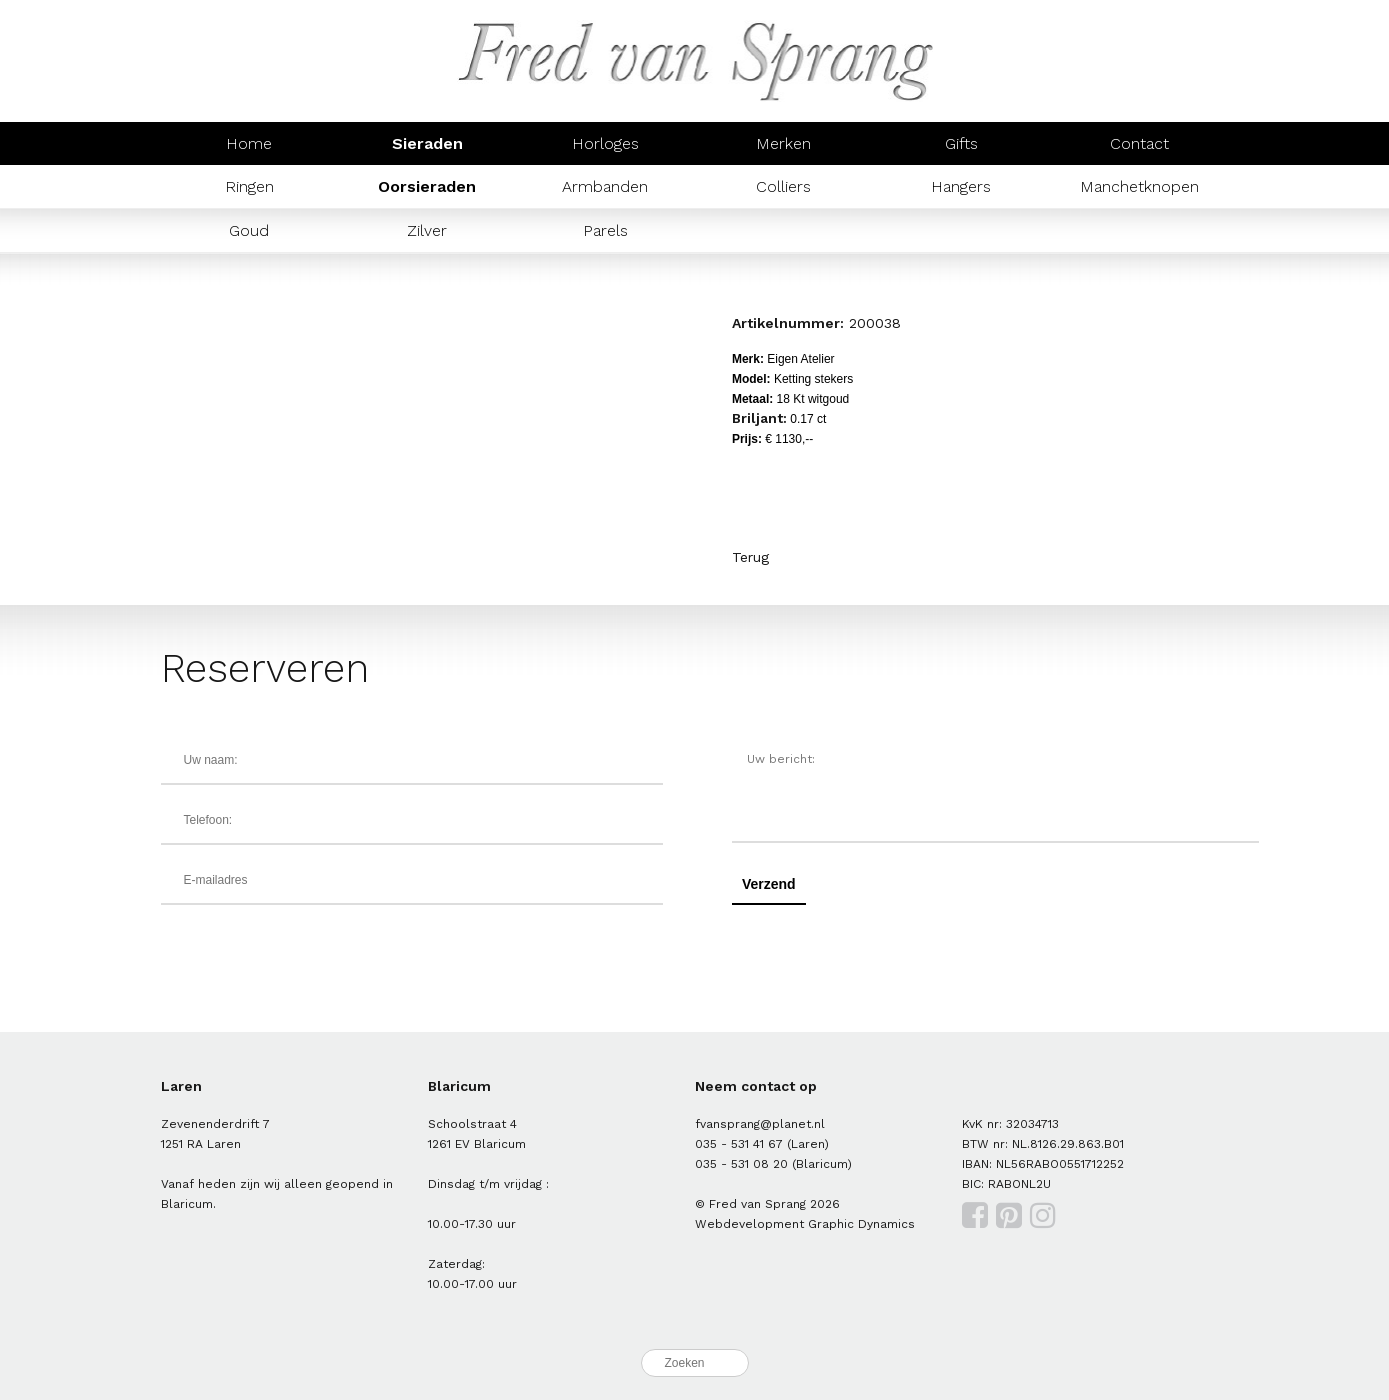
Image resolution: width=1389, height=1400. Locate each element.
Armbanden (605, 186)
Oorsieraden (427, 186)
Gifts (961, 143)
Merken (783, 143)
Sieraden (427, 143)
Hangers (961, 186)
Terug (750, 557)
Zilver (427, 230)
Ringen (249, 186)
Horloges (605, 143)
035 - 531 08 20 (741, 1164)
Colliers (783, 186)
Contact (1139, 143)
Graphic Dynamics (861, 1224)
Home (249, 143)
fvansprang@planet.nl (760, 1124)
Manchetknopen (1139, 186)
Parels (605, 230)
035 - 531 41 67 (739, 1144)
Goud (249, 230)
